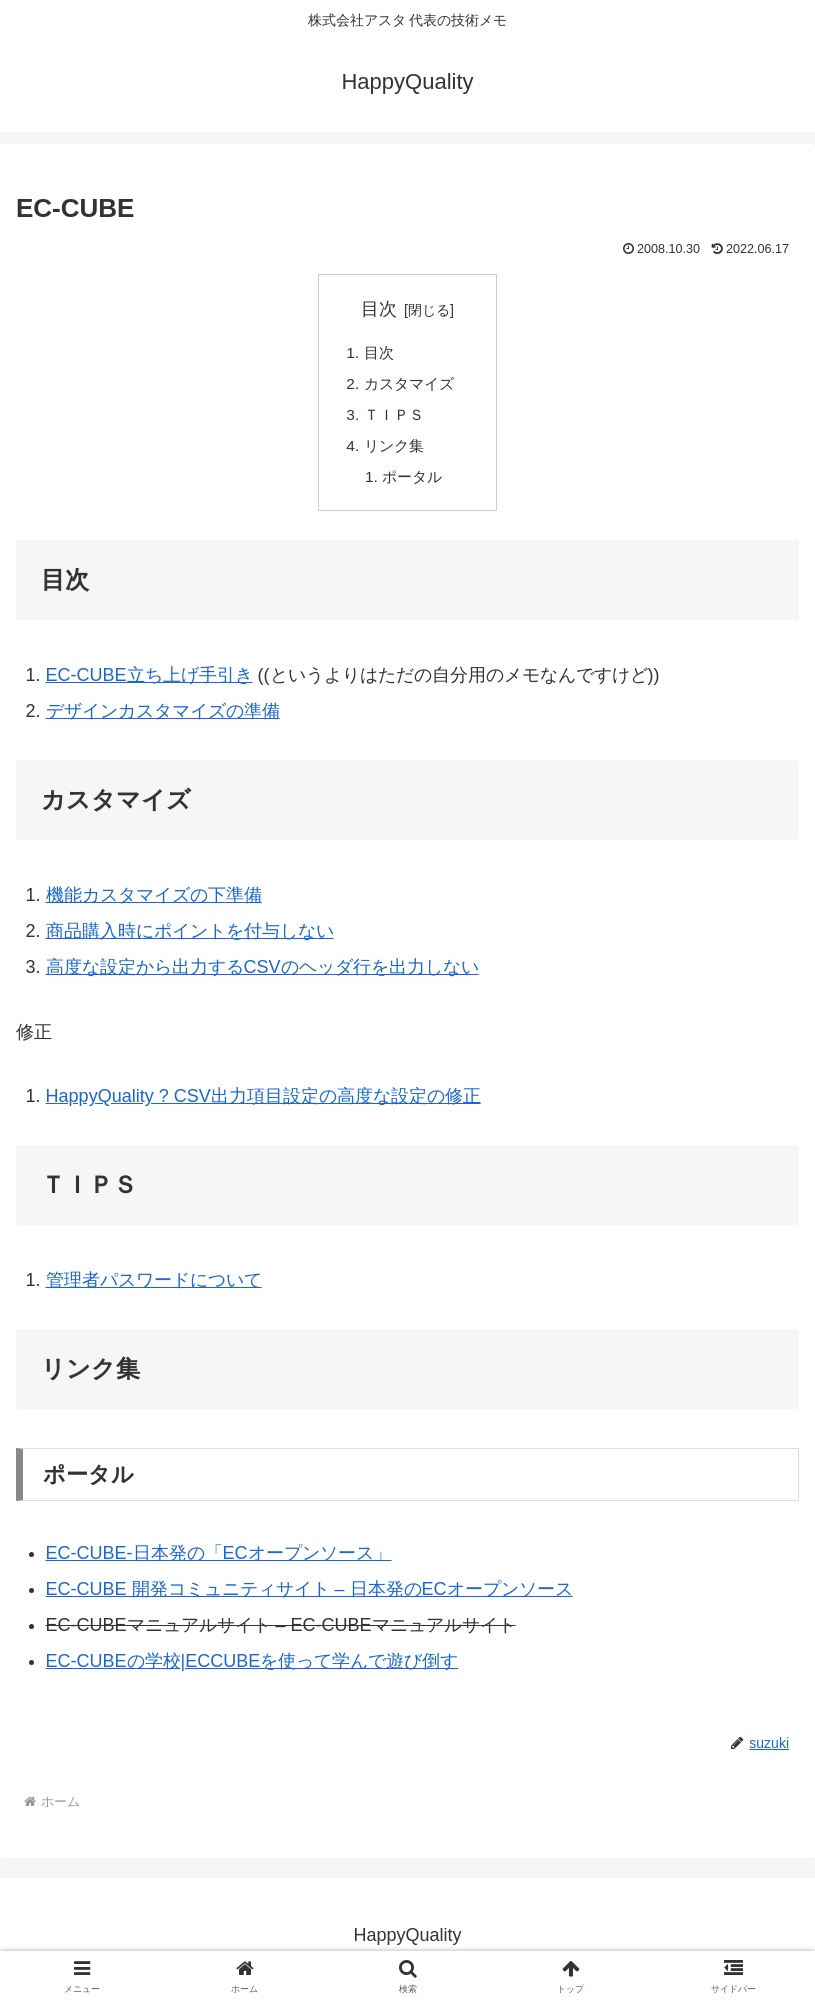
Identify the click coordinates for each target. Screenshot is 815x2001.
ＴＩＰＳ (396, 419)
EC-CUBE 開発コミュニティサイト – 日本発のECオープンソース (309, 1597)
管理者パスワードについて (154, 1288)
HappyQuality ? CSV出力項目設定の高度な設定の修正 (263, 1104)
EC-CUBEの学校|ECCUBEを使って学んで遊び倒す (252, 1669)
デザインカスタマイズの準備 (163, 719)
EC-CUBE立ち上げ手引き (149, 683)
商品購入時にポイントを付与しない (190, 939)
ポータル (416, 483)
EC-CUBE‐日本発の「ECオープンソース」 (219, 1561)
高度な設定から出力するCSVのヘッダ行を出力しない (262, 975)
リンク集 (396, 451)
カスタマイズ (412, 386)
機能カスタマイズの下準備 (154, 903)
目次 (379, 309)
